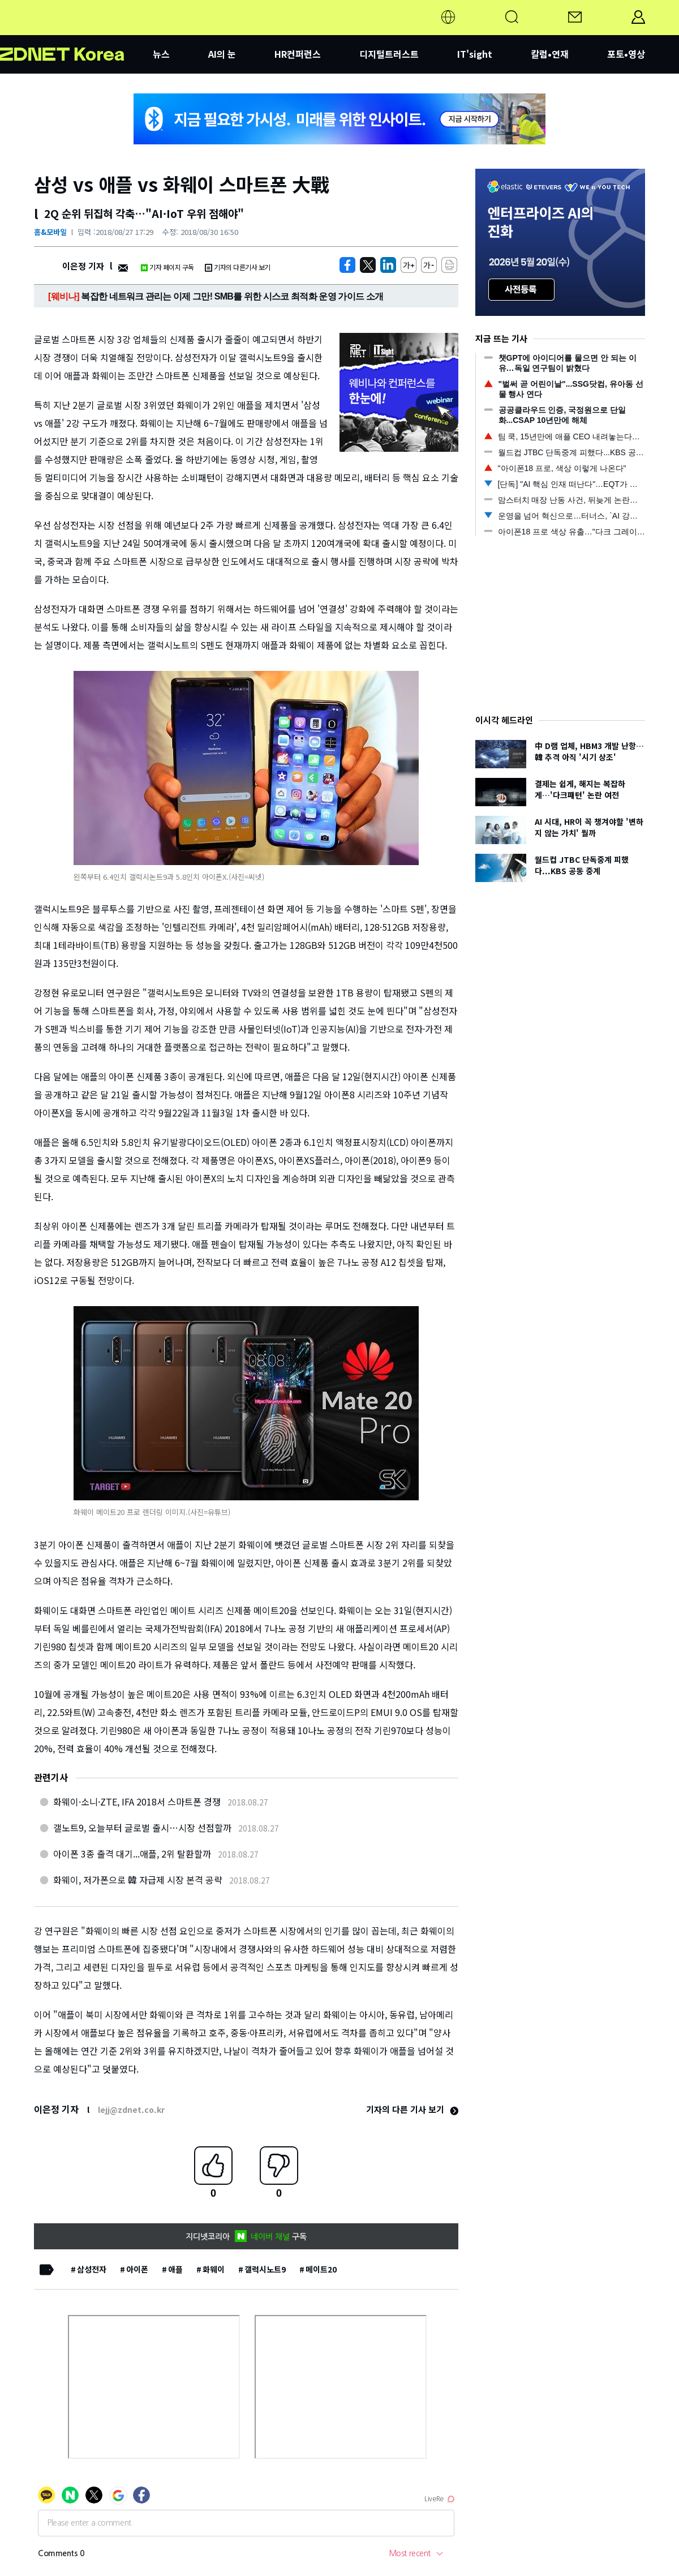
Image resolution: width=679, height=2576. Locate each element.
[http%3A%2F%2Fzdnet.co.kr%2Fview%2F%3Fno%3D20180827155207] (388, 265)
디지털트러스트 (389, 54)
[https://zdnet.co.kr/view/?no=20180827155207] (347, 265)
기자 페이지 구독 (167, 267)
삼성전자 (91, 2269)
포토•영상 (626, 54)
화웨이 (214, 2269)
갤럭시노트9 (265, 2269)
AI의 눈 (222, 54)
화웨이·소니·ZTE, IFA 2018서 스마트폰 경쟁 (137, 1801)
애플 (175, 2269)
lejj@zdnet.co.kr (131, 2109)
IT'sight (474, 54)
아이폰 (137, 2269)
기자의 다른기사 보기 (237, 267)
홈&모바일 (50, 231)
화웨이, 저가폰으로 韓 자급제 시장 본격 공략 (137, 1879)
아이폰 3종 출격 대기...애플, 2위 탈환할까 (132, 1853)
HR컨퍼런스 (297, 54)
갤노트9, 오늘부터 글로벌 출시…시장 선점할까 (142, 1827)
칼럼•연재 (550, 54)
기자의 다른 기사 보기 (412, 2109)
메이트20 (321, 2269)
